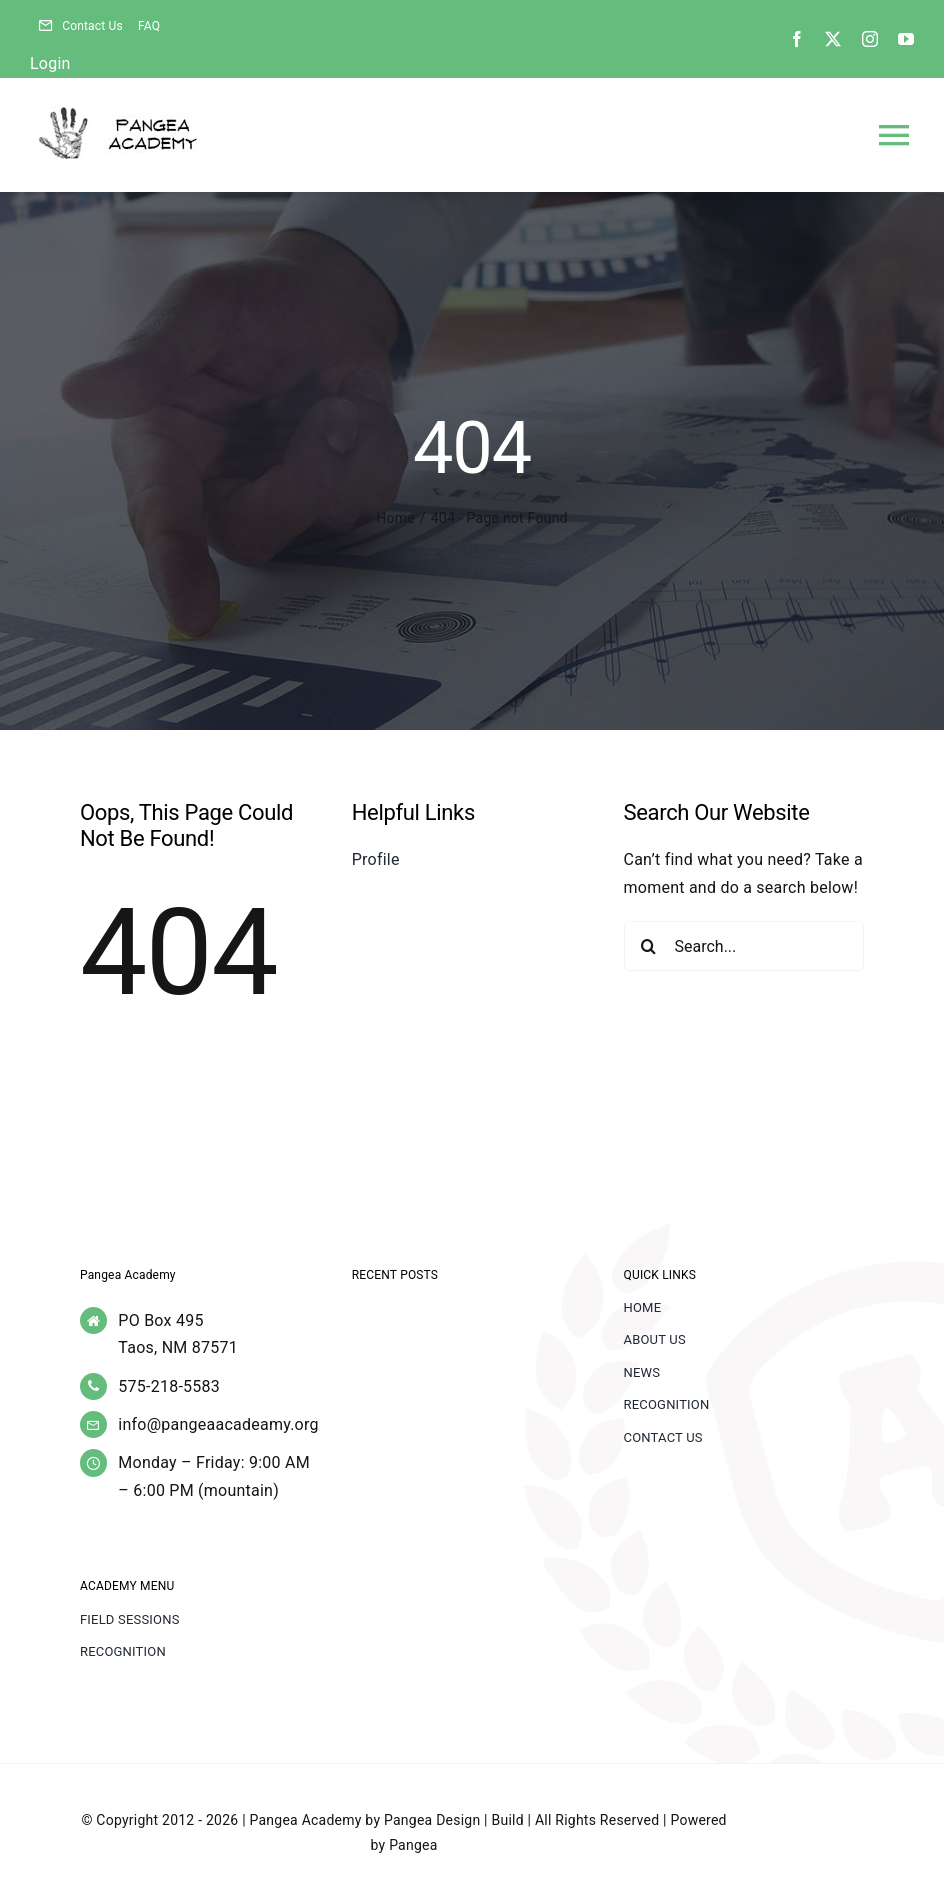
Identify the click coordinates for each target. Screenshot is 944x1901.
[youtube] (906, 39)
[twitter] (833, 39)
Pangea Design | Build (454, 1820)
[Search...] (744, 946)
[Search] (649, 946)
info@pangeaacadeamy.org (218, 1424)
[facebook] (797, 39)
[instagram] (870, 39)
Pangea (413, 1845)
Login (50, 63)
